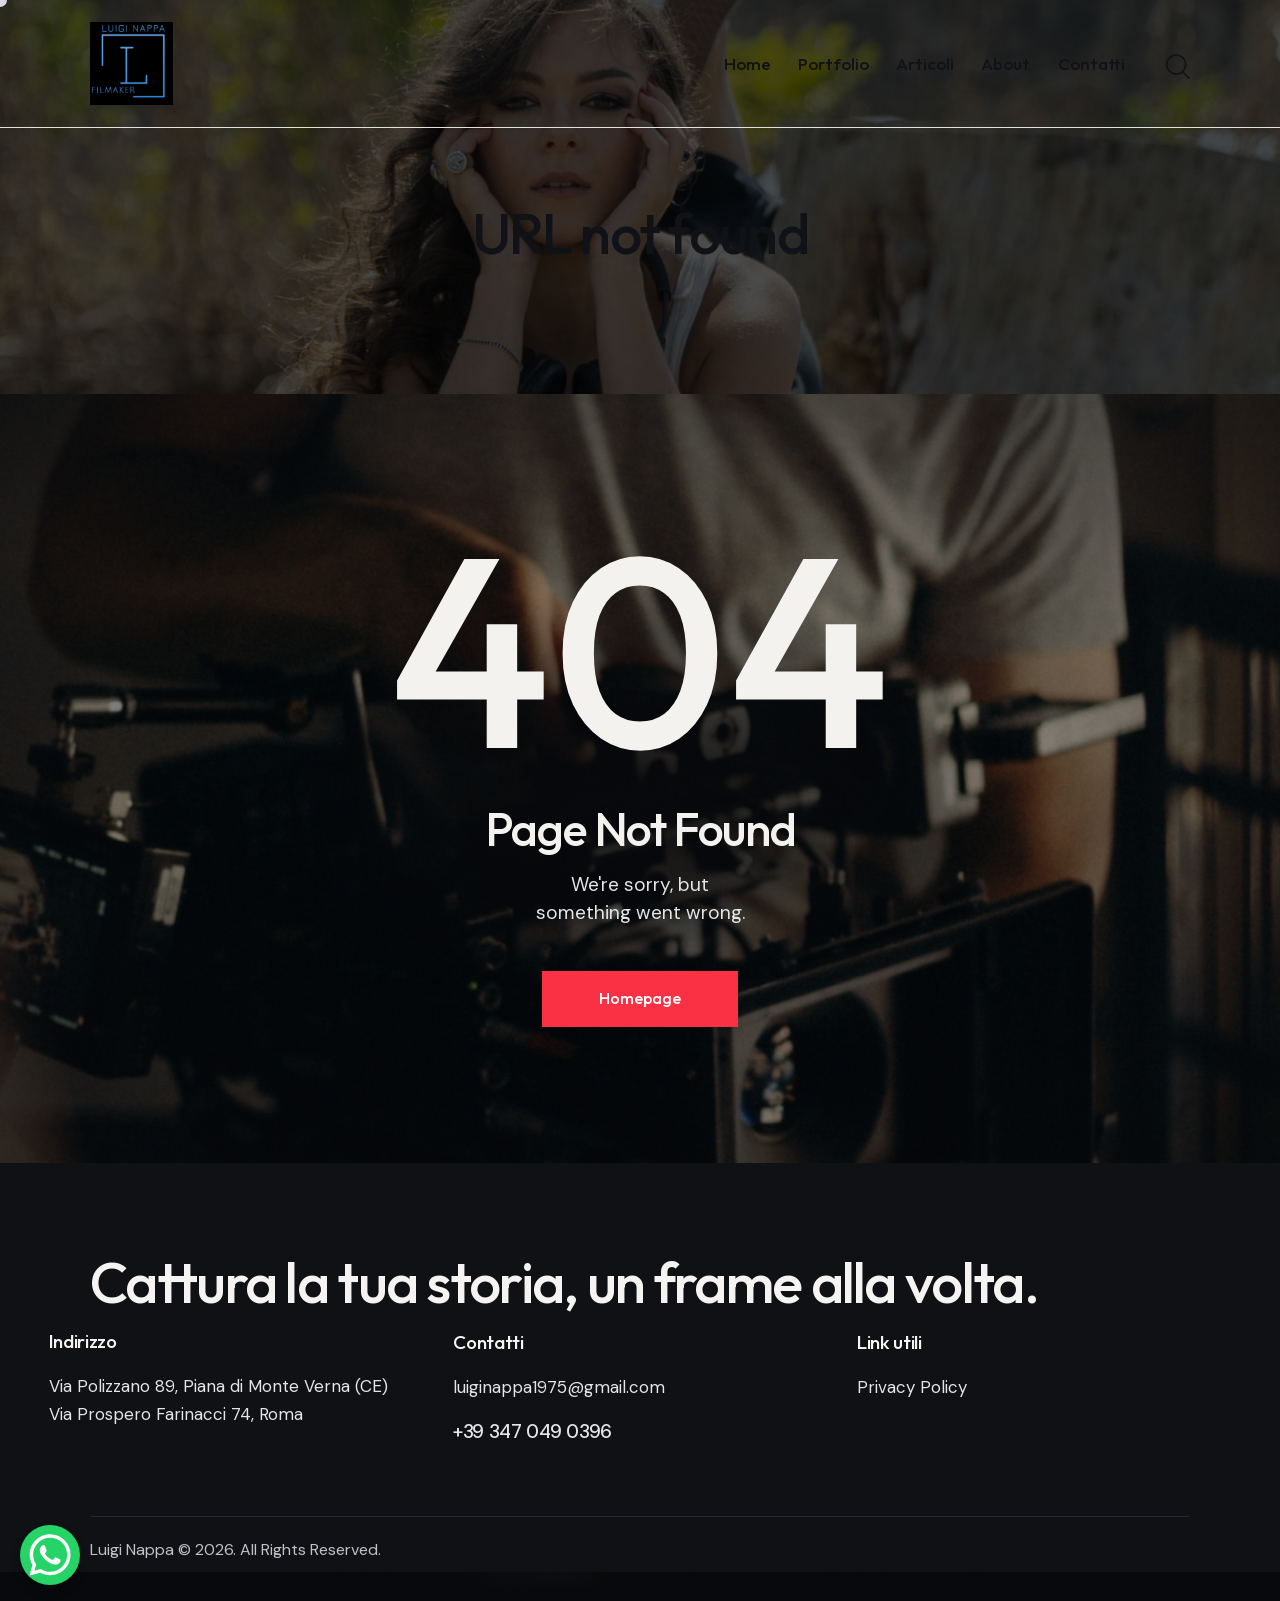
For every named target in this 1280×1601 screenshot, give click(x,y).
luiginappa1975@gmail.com (559, 1387)
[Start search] (1178, 67)
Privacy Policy (912, 1387)
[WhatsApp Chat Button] (50, 1555)
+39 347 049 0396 (532, 1431)
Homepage (640, 998)
